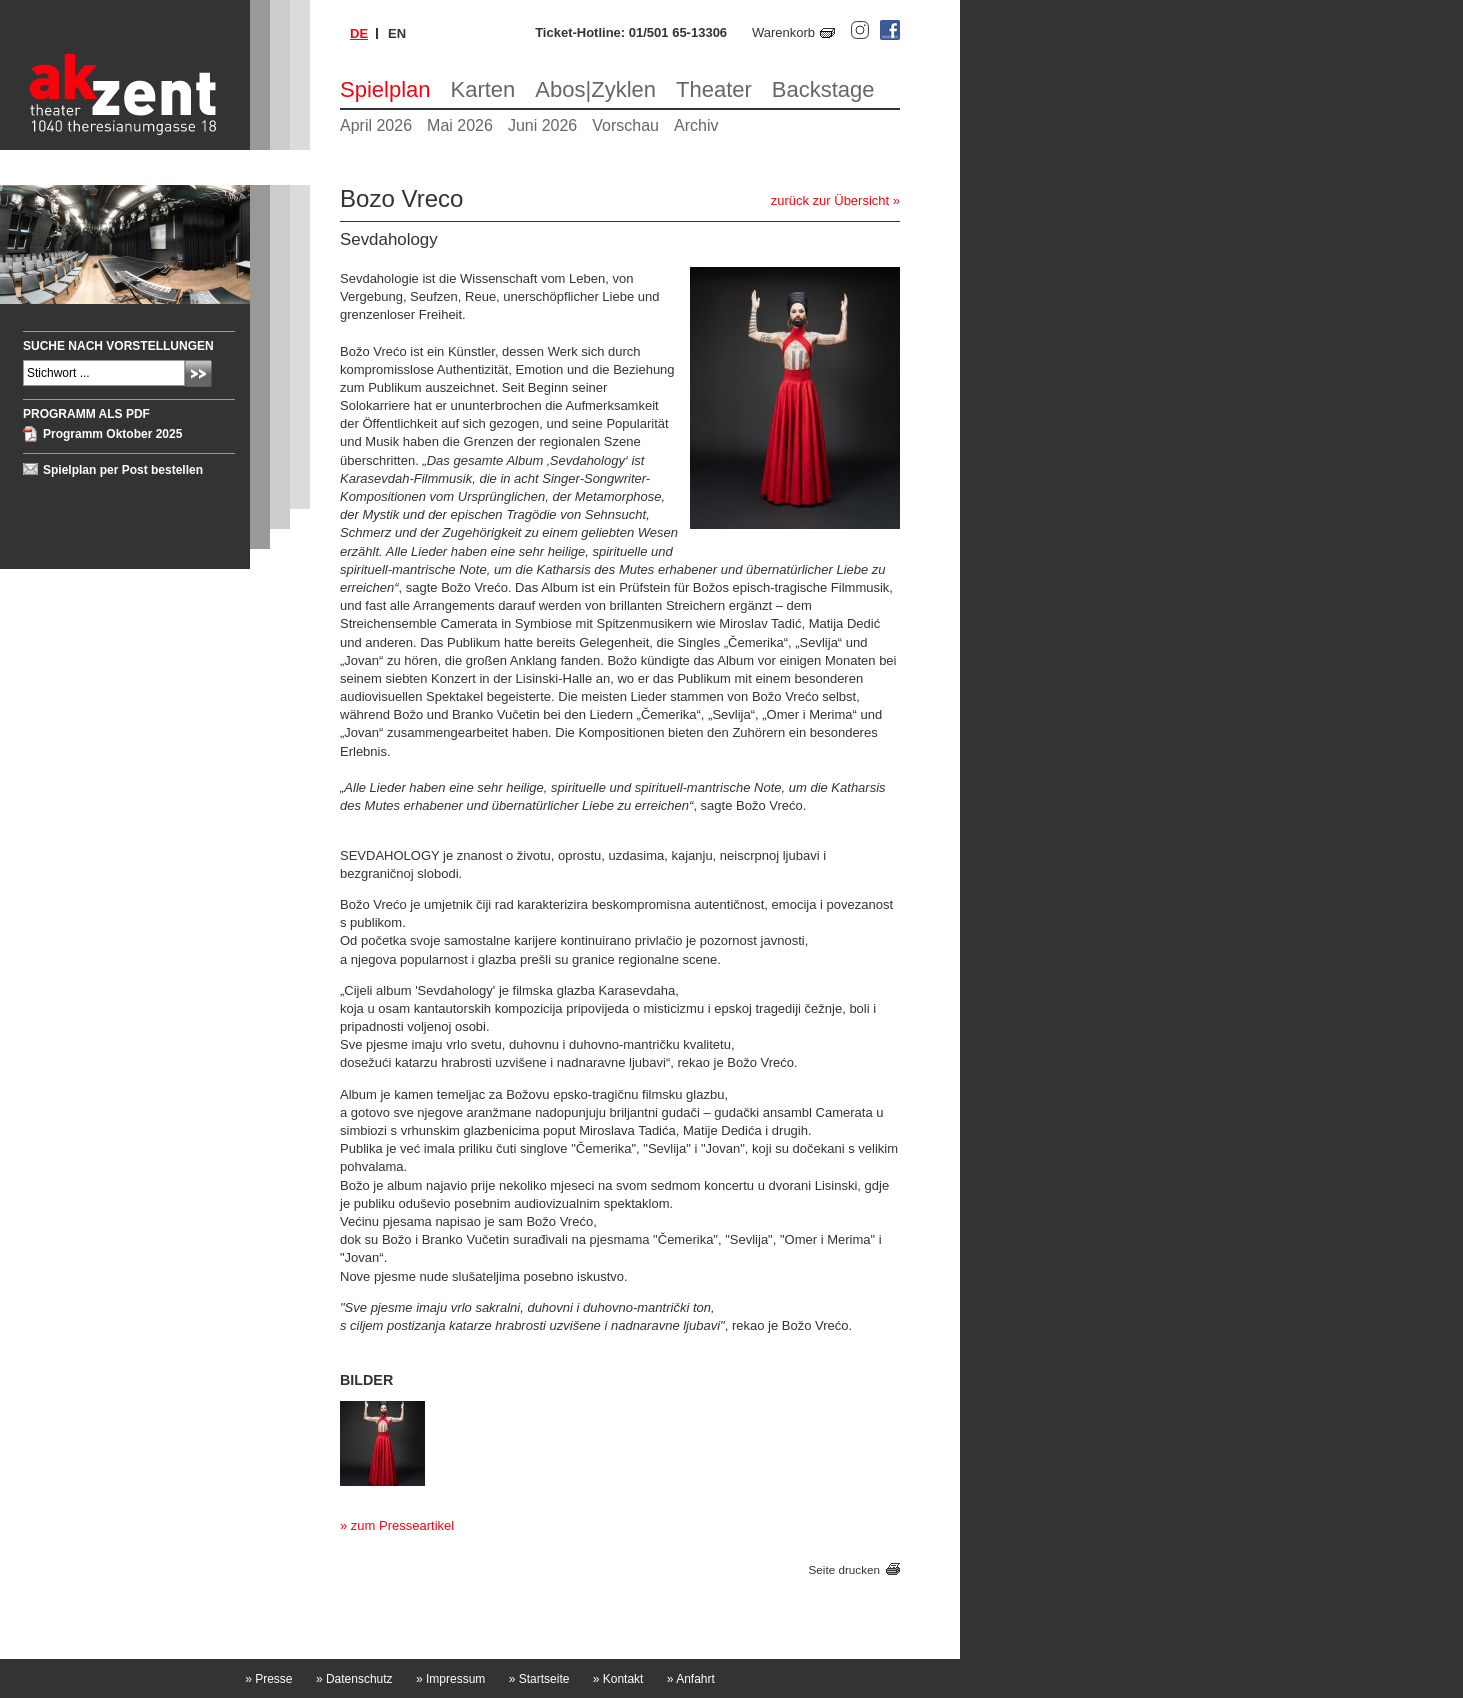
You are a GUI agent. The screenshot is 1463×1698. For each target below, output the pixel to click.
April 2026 (376, 125)
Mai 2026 (460, 125)
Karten (483, 89)
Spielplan (385, 89)
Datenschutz (354, 1679)
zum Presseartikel (402, 1525)
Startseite (539, 1679)
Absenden (198, 373)
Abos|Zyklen (595, 89)
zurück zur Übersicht (830, 200)
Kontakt (618, 1679)
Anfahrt (691, 1679)
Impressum (450, 1679)
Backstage (823, 89)
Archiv (696, 125)
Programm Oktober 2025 (112, 434)
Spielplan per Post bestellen (123, 470)
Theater (714, 89)
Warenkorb (783, 32)
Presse (268, 1679)
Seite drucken (844, 1569)
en (397, 33)
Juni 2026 (542, 125)
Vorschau (625, 125)
